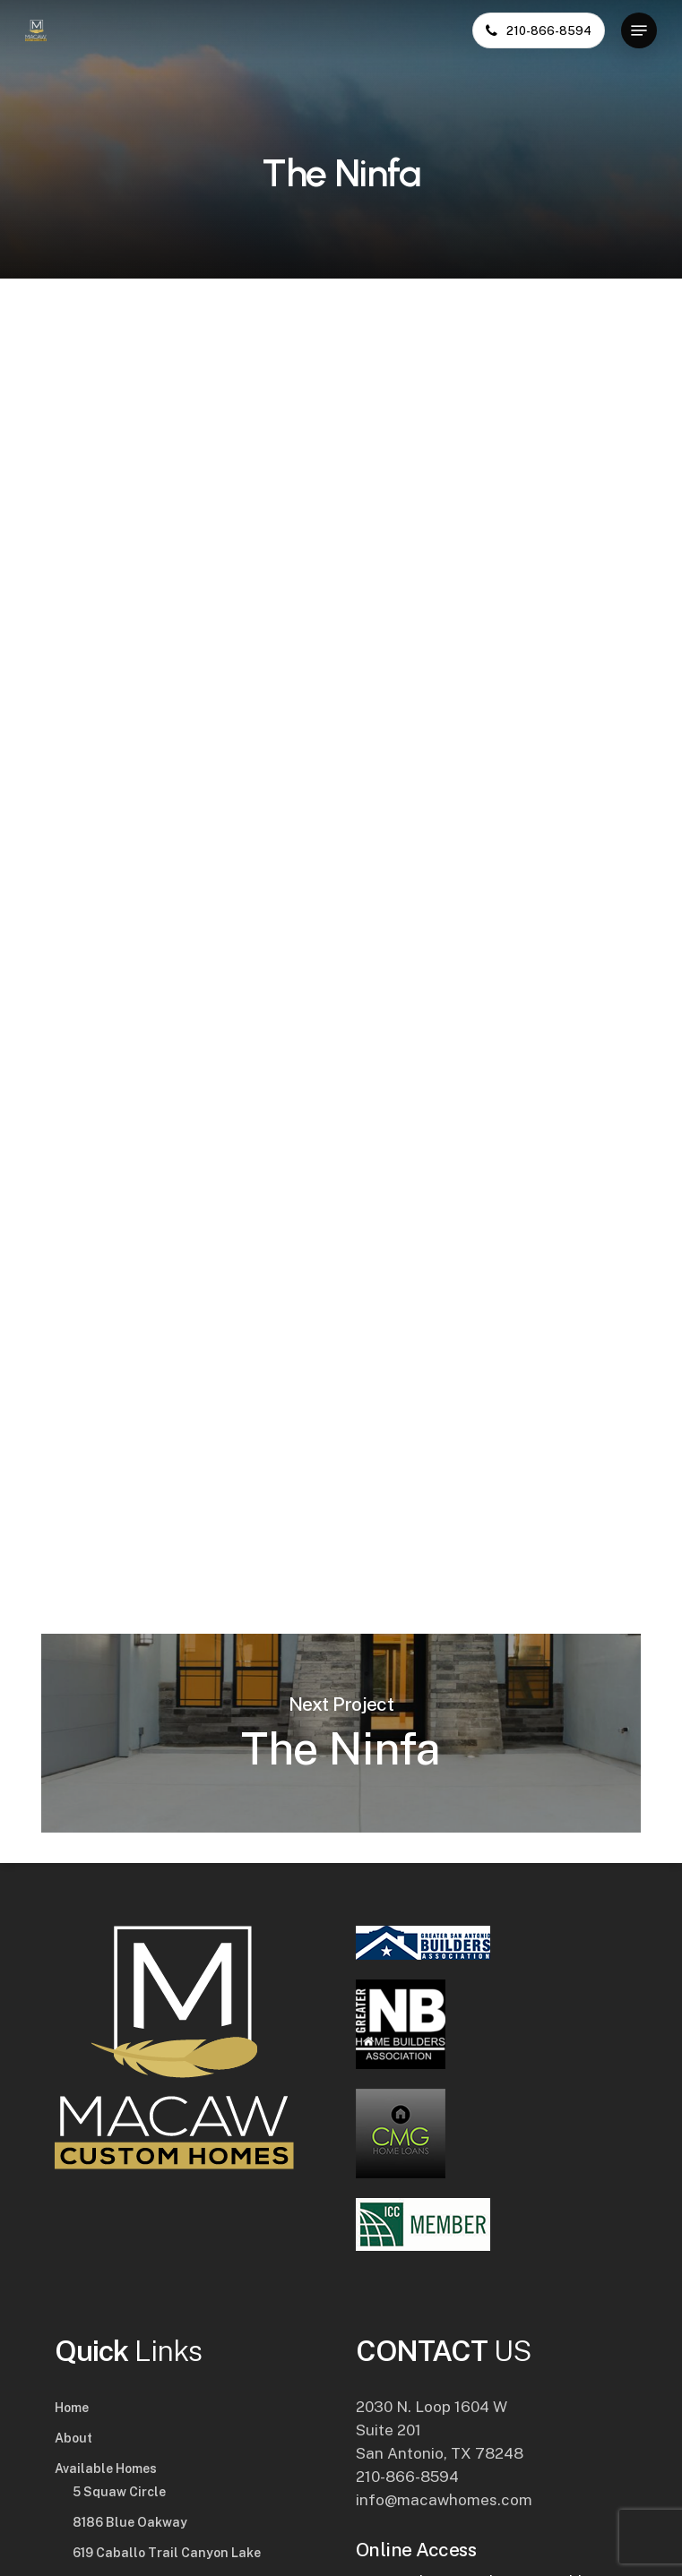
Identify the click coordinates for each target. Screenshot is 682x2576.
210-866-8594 (407, 2477)
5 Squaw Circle (119, 2492)
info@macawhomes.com (444, 2500)
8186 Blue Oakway (130, 2522)
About (73, 2438)
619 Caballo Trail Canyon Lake (167, 2553)
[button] (639, 30)
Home (72, 2407)
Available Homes (106, 2468)
